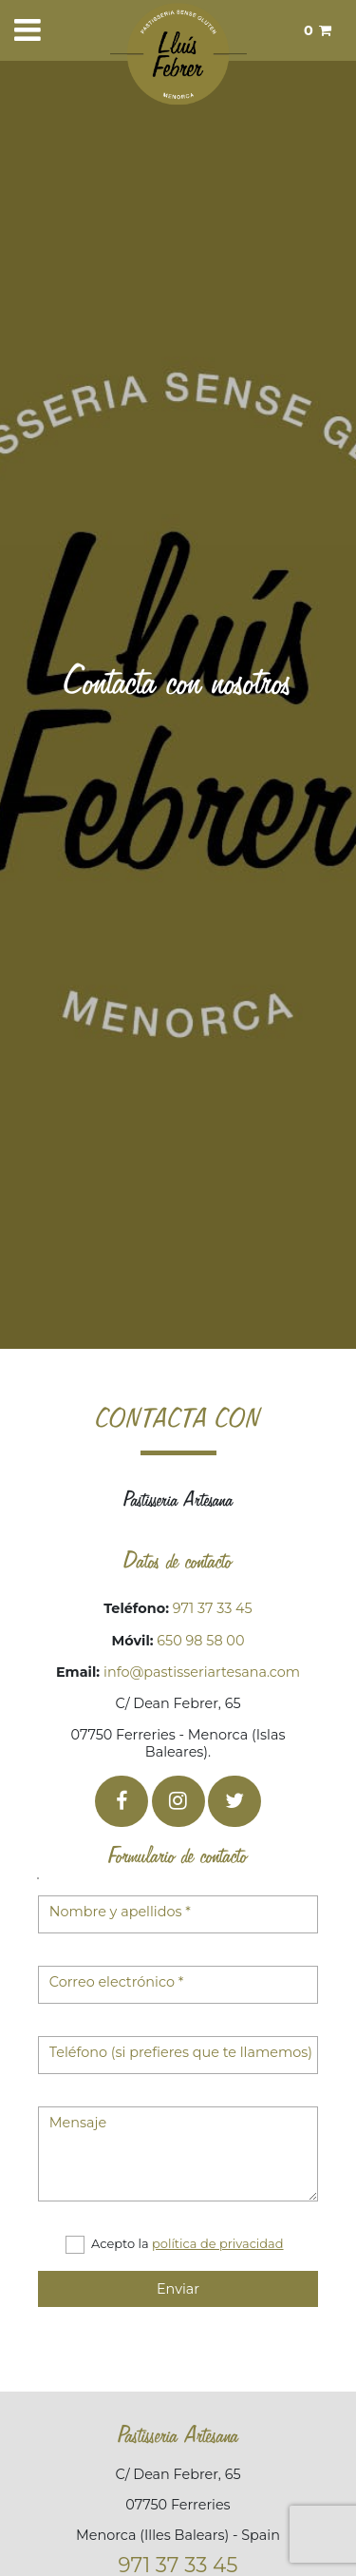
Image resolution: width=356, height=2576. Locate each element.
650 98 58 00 (200, 1640)
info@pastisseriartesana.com (201, 1672)
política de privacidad (218, 2243)
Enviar (178, 2288)
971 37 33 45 (211, 1608)
